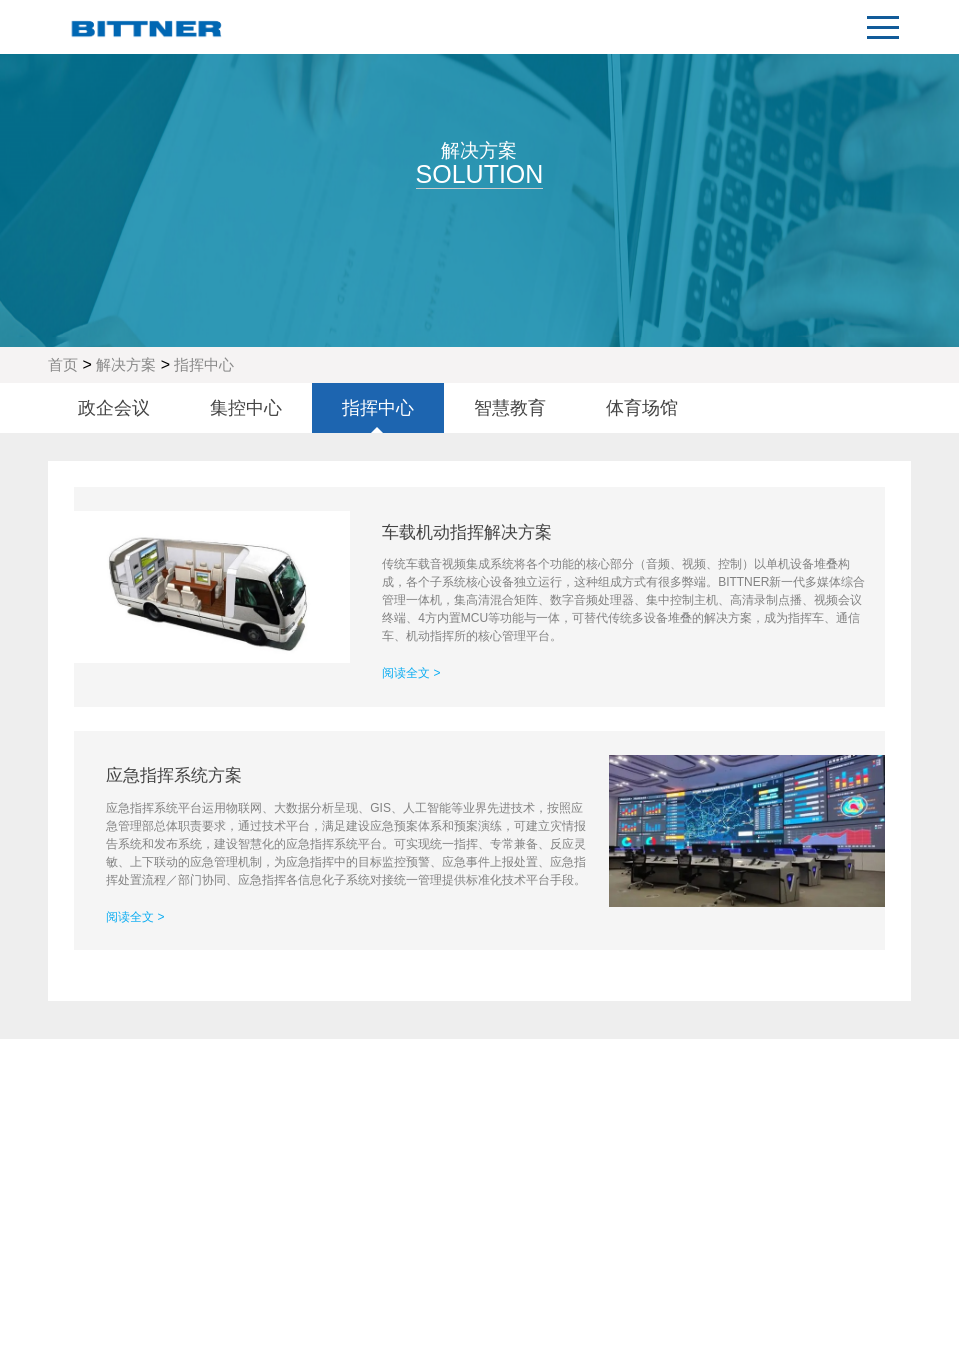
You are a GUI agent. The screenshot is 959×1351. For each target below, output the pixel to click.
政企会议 (114, 408)
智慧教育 (510, 408)
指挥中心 (204, 364)
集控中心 (246, 408)
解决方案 (126, 364)
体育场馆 (642, 408)
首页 (63, 364)
